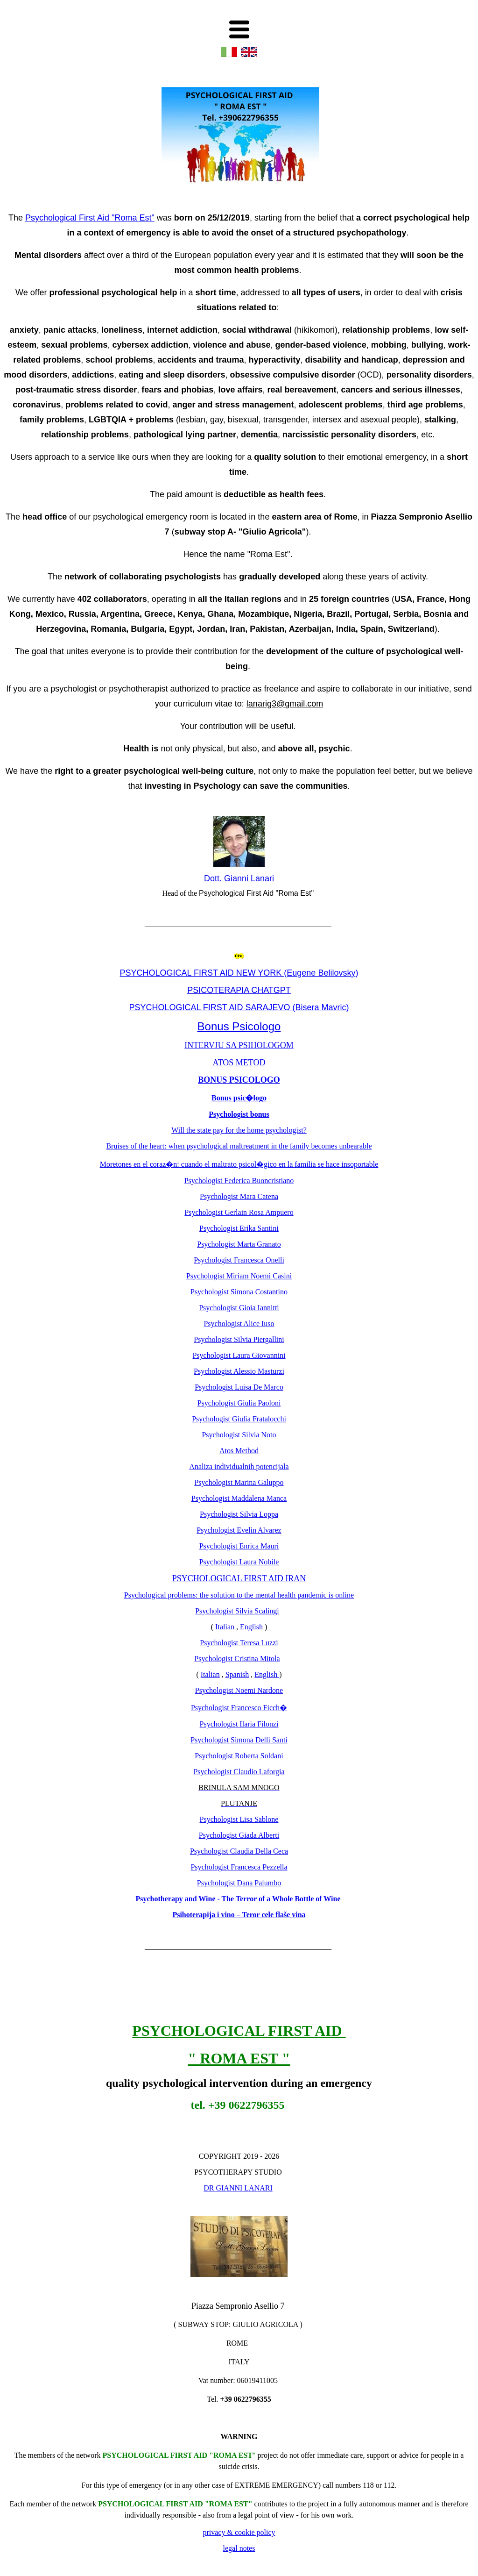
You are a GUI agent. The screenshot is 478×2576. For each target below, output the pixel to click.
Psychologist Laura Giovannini (238, 1355)
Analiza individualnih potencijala (238, 1466)
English (252, 1627)
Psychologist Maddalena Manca (239, 1498)
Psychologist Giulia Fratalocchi (239, 1419)
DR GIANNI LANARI (238, 2188)
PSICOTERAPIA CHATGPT (239, 990)
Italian (224, 1627)
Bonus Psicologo (239, 1026)
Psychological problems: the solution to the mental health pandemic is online (239, 1595)
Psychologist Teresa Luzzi (239, 1643)
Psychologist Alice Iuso (239, 1323)
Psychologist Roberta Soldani (239, 1756)
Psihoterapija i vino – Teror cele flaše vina (238, 1915)
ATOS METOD (239, 1062)
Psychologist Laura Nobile (239, 1562)
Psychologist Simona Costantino (239, 1292)
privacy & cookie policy (239, 2532)
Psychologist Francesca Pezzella (238, 1867)
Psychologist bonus (239, 1114)
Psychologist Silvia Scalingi (237, 1611)
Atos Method (239, 1451)
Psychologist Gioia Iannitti (239, 1308)
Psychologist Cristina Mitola (237, 1659)
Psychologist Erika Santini (239, 1228)
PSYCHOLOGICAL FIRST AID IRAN (239, 1578)
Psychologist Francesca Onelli (239, 1260)
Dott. (214, 878)
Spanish (237, 1674)
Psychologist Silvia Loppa (239, 1514)
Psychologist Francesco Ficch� (239, 1708)
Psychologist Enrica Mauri (239, 1546)
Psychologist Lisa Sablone (239, 1819)
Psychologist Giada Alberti (239, 1835)
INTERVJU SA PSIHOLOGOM (239, 1045)
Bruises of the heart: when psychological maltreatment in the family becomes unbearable (239, 1146)
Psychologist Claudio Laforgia (238, 1772)
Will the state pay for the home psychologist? (239, 1130)
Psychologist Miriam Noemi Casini (239, 1276)
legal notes (239, 2548)
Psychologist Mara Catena (239, 1196)
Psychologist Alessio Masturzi (239, 1371)
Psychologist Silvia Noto (239, 1435)
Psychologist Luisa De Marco (239, 1387)
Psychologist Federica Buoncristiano (239, 1181)
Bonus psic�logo (239, 1098)
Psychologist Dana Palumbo (239, 1883)
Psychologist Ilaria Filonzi (239, 1724)
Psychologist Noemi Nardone (239, 1690)
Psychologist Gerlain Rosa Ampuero (238, 1212)
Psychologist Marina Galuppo (238, 1482)
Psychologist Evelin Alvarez (239, 1530)
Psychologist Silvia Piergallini (239, 1339)
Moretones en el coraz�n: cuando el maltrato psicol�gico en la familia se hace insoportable (239, 1164)
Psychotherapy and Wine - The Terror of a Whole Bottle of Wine (239, 1899)
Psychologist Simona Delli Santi (239, 1740)
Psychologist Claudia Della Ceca (239, 1851)
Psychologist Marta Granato (239, 1244)
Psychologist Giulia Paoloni (239, 1403)
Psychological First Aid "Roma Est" (90, 217)
